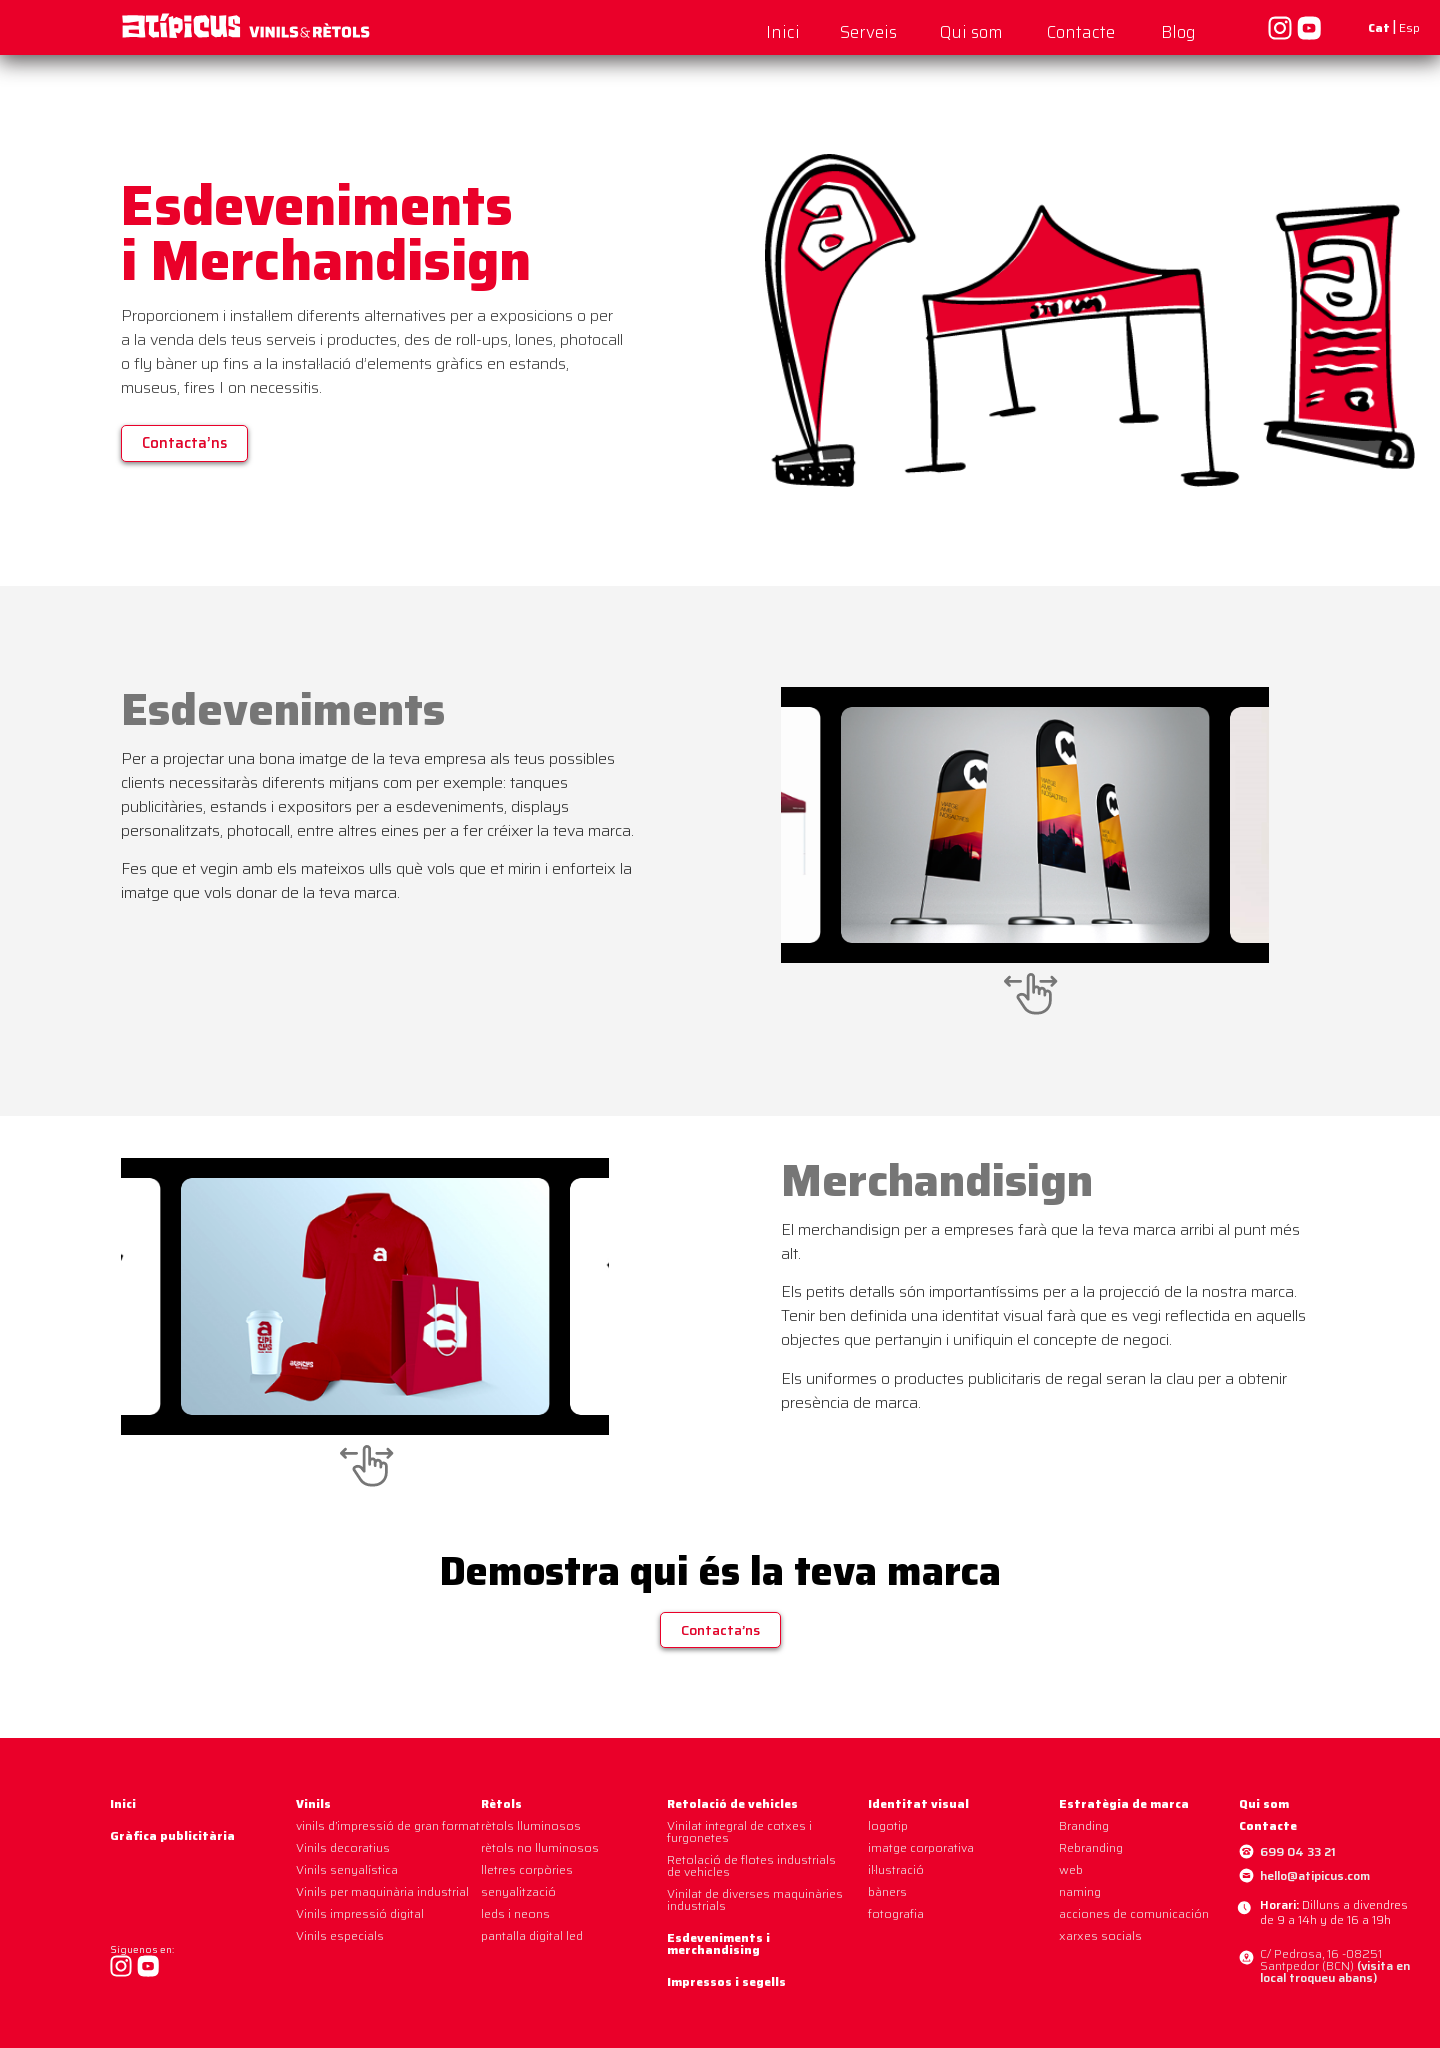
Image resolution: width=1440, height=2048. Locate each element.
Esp (1409, 28)
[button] (184, 443)
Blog (1178, 32)
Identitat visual (918, 1803)
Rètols (501, 1803)
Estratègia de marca (1124, 1803)
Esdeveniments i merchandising (718, 1943)
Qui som (971, 32)
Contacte (1081, 32)
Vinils (313, 1803)
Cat (1379, 28)
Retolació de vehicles (732, 1803)
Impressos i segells (726, 1981)
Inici (783, 32)
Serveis (868, 32)
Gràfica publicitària (172, 1835)
